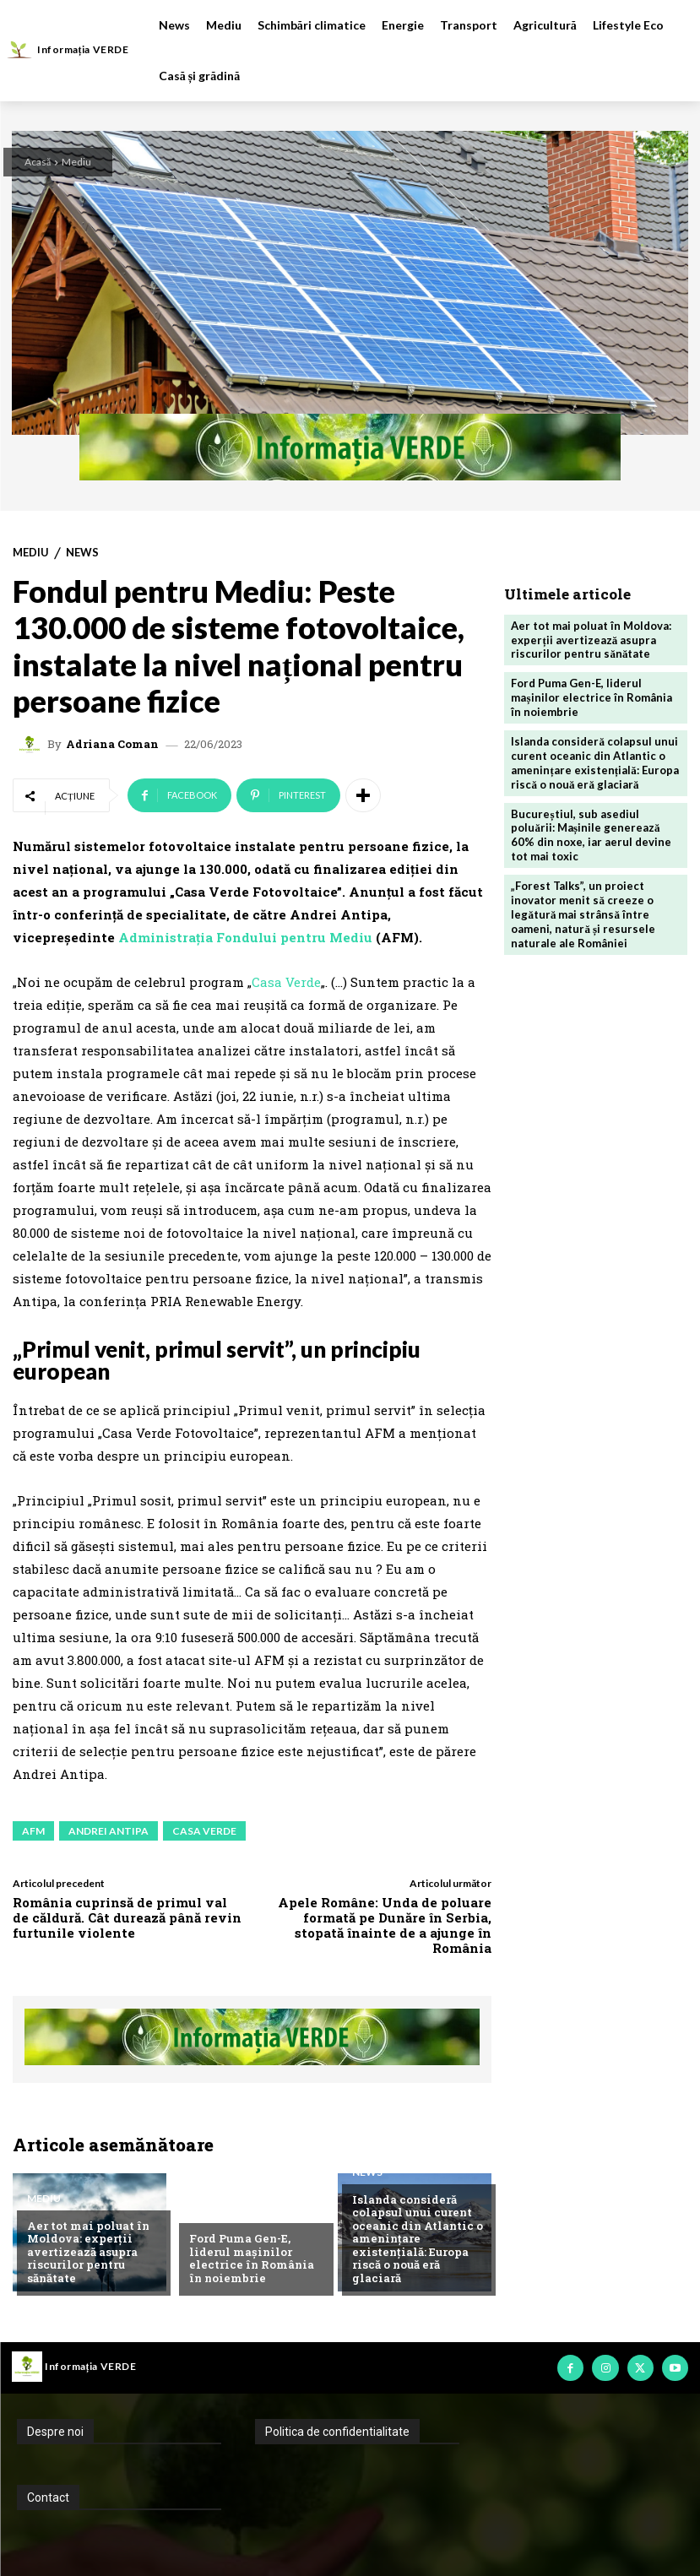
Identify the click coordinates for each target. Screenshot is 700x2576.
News (82, 552)
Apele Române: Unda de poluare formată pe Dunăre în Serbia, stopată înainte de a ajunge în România (384, 1925)
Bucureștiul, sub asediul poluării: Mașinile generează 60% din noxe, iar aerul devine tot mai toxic (591, 835)
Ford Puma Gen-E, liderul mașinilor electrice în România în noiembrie (251, 2258)
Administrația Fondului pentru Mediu (247, 937)
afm (33, 1831)
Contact (48, 2497)
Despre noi (55, 2431)
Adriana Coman (112, 744)
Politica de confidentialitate (337, 2431)
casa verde (204, 1831)
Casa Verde (286, 981)
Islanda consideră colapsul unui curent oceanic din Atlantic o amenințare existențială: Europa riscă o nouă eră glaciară (417, 2239)
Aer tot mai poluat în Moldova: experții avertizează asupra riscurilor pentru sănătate (88, 2252)
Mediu (76, 161)
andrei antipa (108, 1831)
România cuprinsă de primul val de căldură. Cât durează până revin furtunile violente (127, 1917)
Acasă (37, 161)
